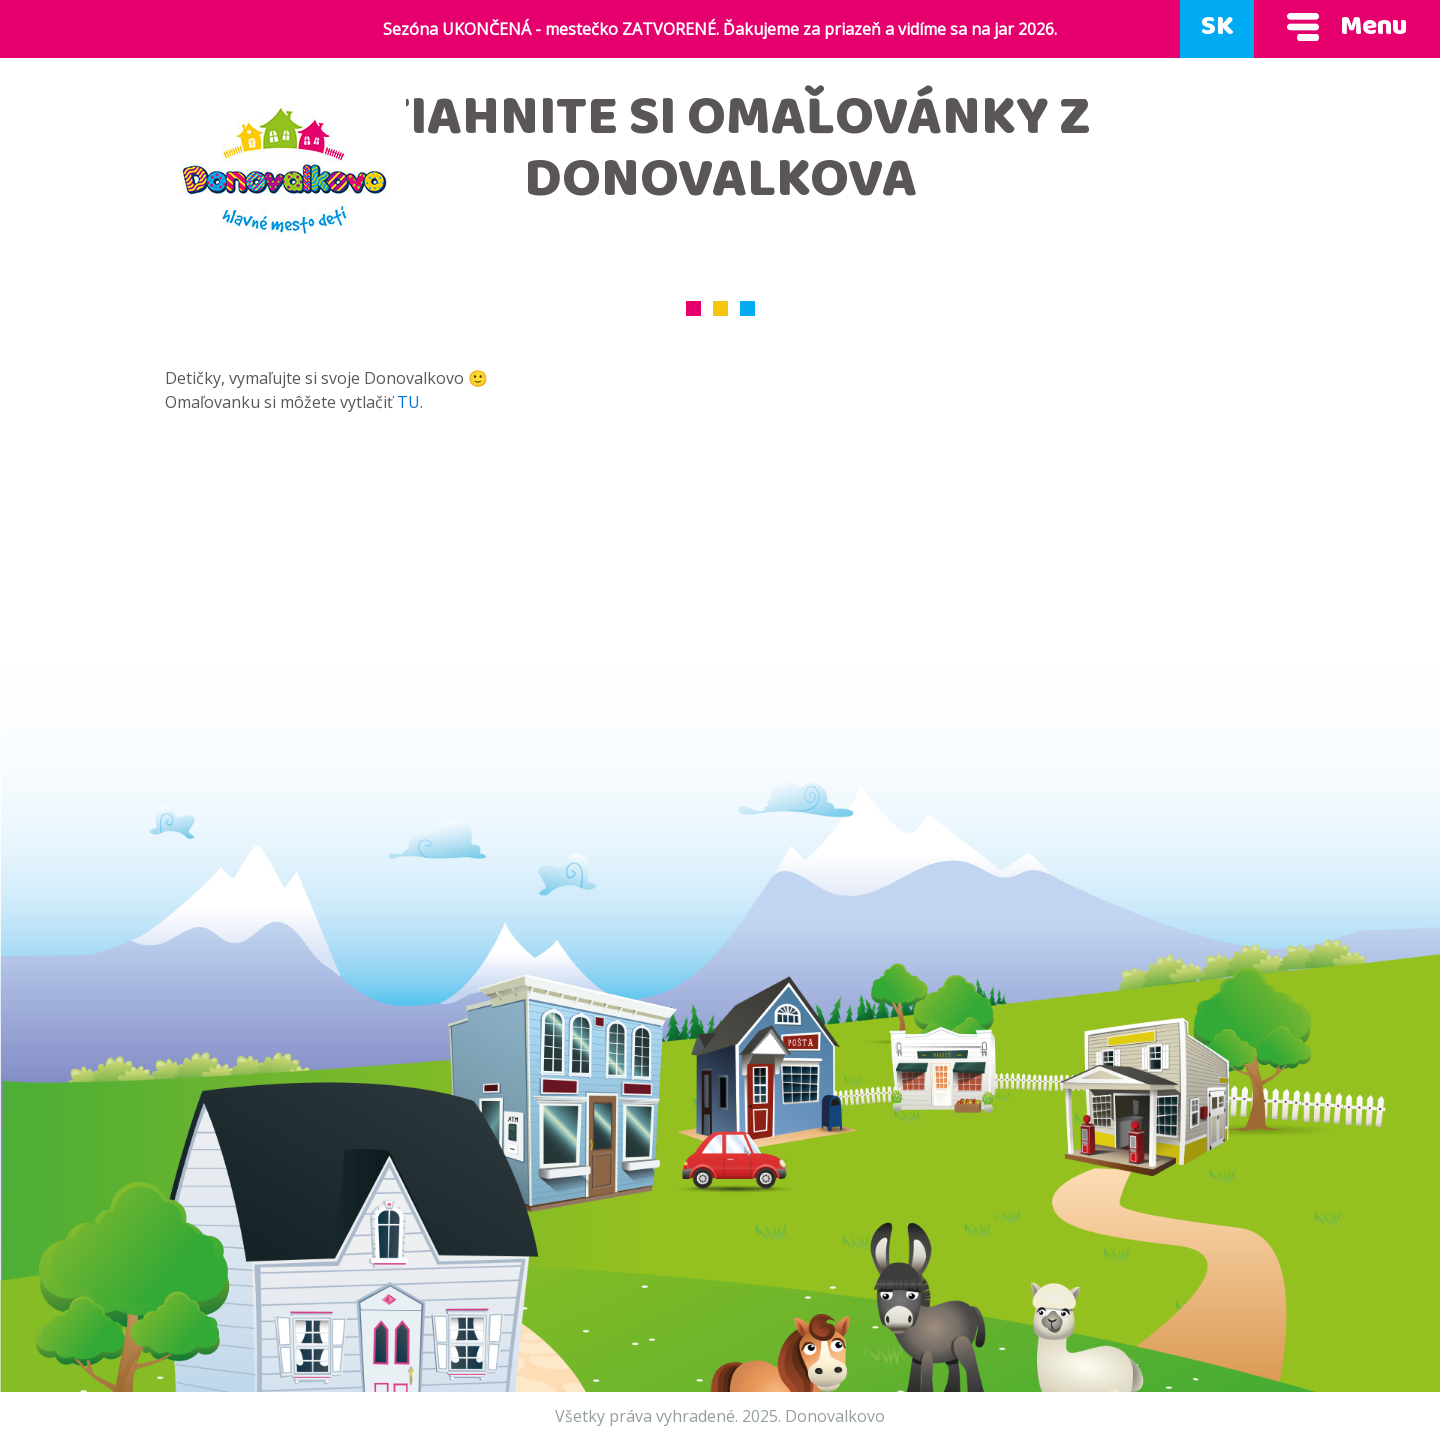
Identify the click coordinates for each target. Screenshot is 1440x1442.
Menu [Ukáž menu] (1347, 29)
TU (408, 402)
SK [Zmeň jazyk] (1217, 29)
